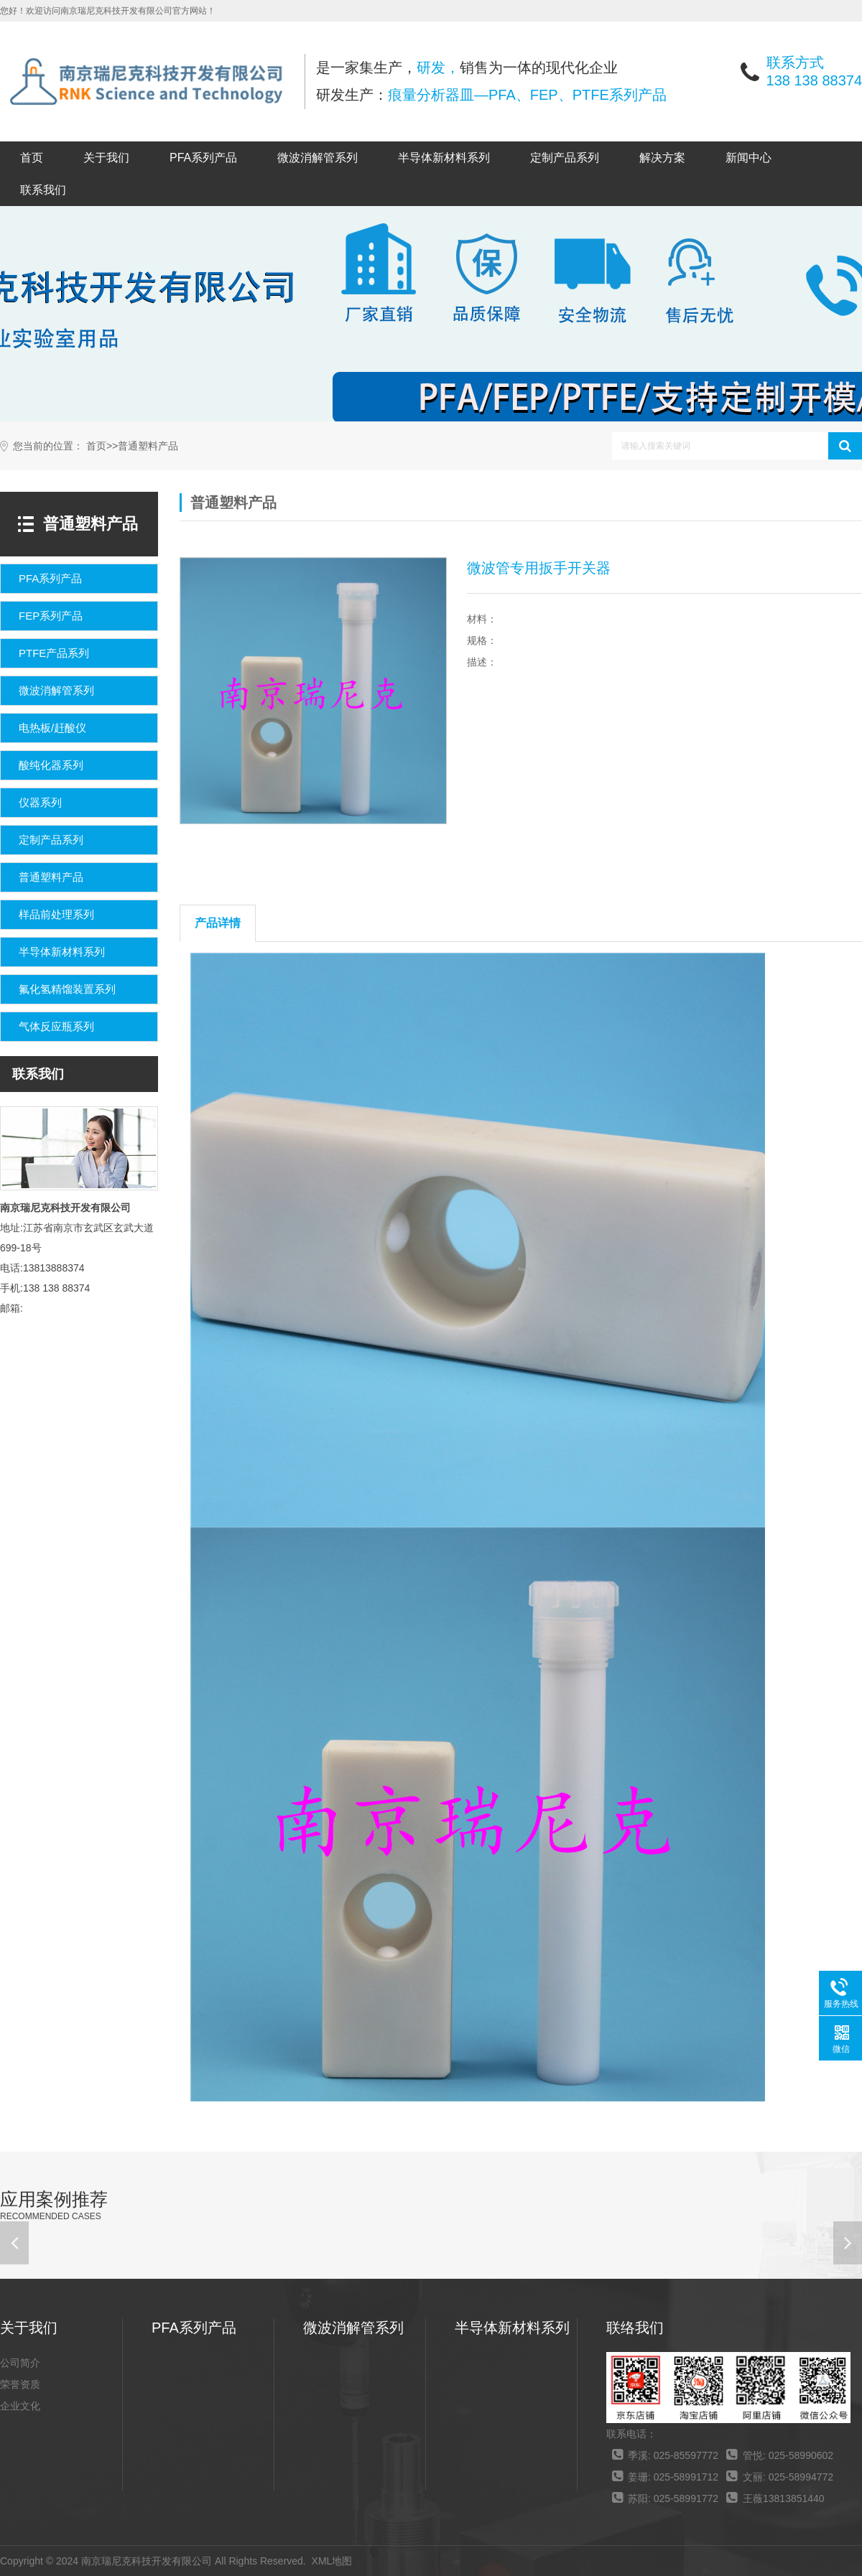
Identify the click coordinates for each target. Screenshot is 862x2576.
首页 (31, 157)
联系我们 (43, 190)
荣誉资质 (20, 2384)
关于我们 (106, 157)
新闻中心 (748, 157)
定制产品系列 (564, 157)
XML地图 (332, 2561)
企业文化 (20, 2406)
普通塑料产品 (148, 446)
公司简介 (20, 2363)
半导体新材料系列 (444, 157)
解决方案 (662, 157)
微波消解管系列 (317, 157)
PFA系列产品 (203, 157)
